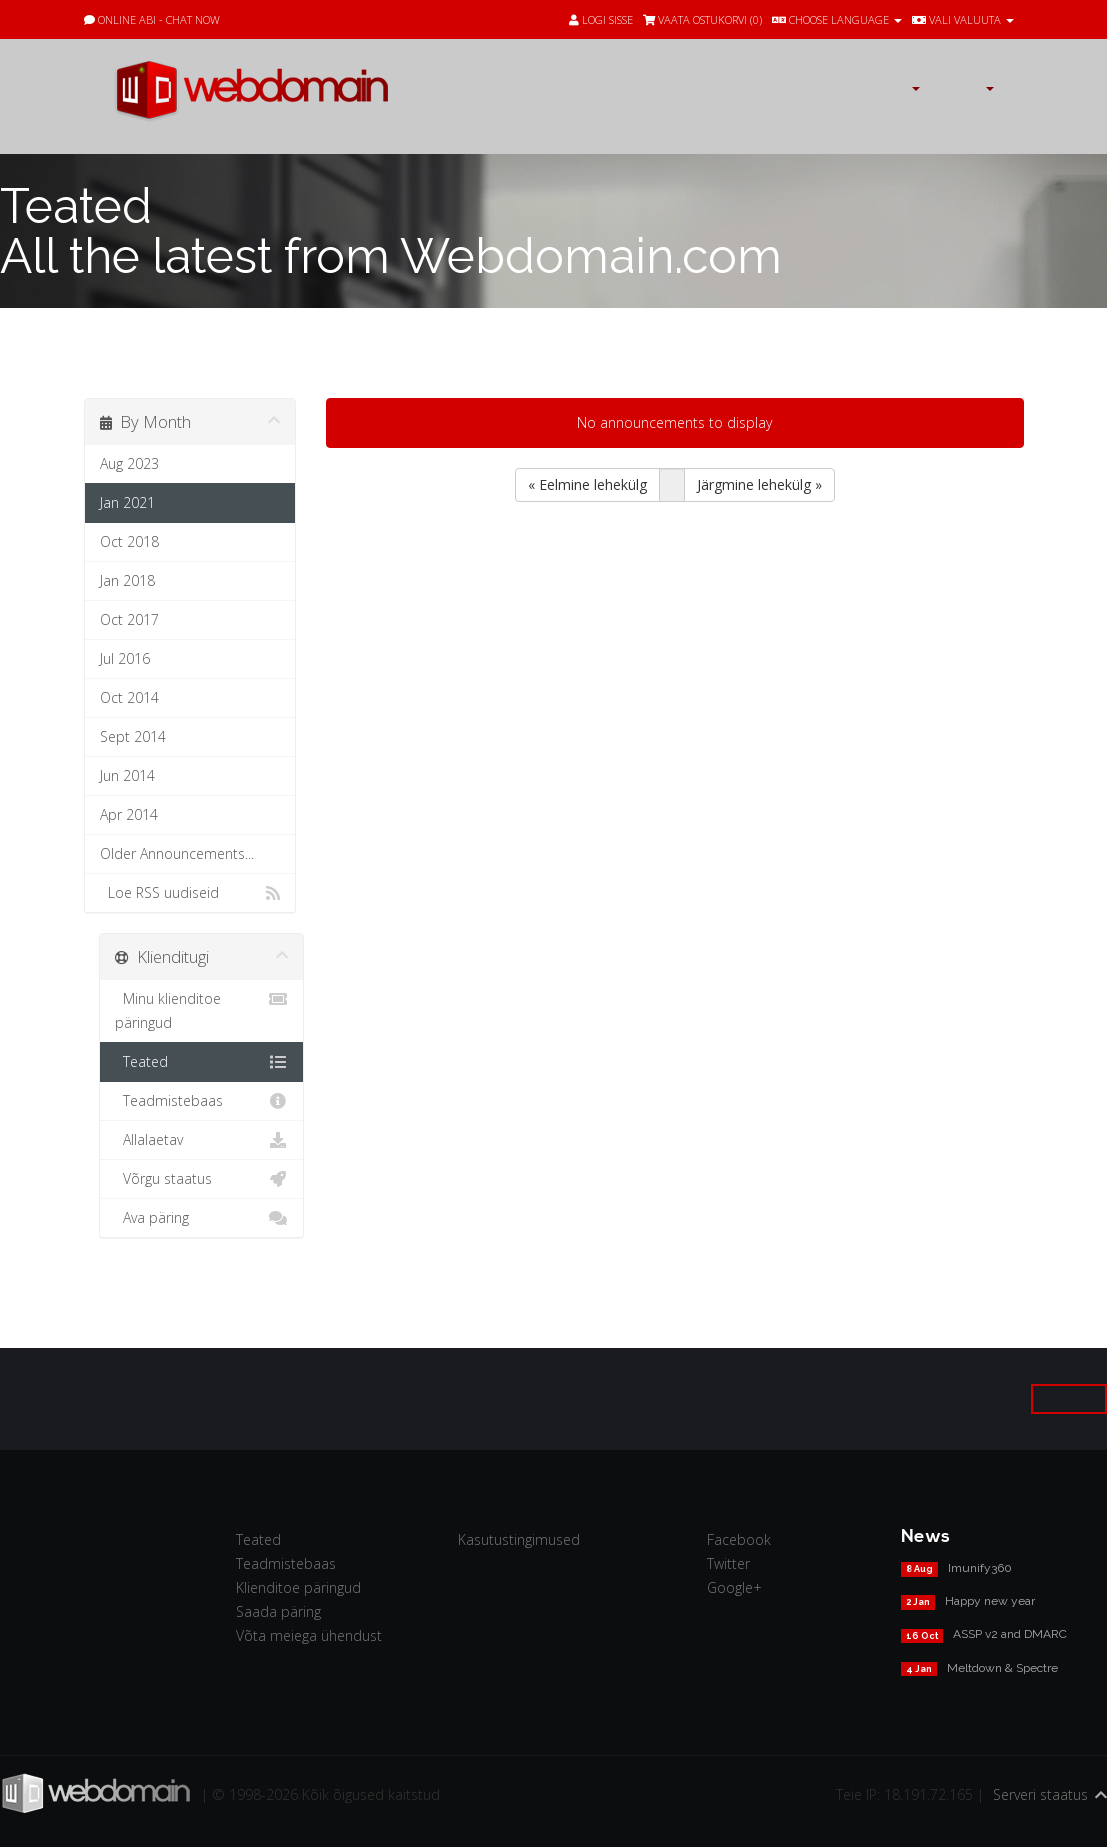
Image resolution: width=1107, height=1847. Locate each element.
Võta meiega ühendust (309, 1635)
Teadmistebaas (201, 1101)
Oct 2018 (129, 541)
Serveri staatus (1040, 1794)
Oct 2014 (129, 697)
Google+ (734, 1587)
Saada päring (278, 1611)
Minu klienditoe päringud (201, 1009)
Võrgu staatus (201, 1179)
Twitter (728, 1563)
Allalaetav (201, 1140)
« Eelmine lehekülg (587, 484)
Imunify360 (980, 1568)
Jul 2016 (125, 658)
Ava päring (201, 1218)
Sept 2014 (133, 736)
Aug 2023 (129, 463)
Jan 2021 (127, 502)
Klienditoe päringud (298, 1587)
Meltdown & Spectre (1002, 1668)
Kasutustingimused (519, 1539)
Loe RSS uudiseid (190, 893)
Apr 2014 (129, 814)
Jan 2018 (127, 580)
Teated (201, 1062)
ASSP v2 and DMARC (1010, 1634)
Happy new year (990, 1601)
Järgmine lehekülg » (759, 484)
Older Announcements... (177, 853)
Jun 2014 (127, 775)
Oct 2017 (129, 619)
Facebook (739, 1539)
